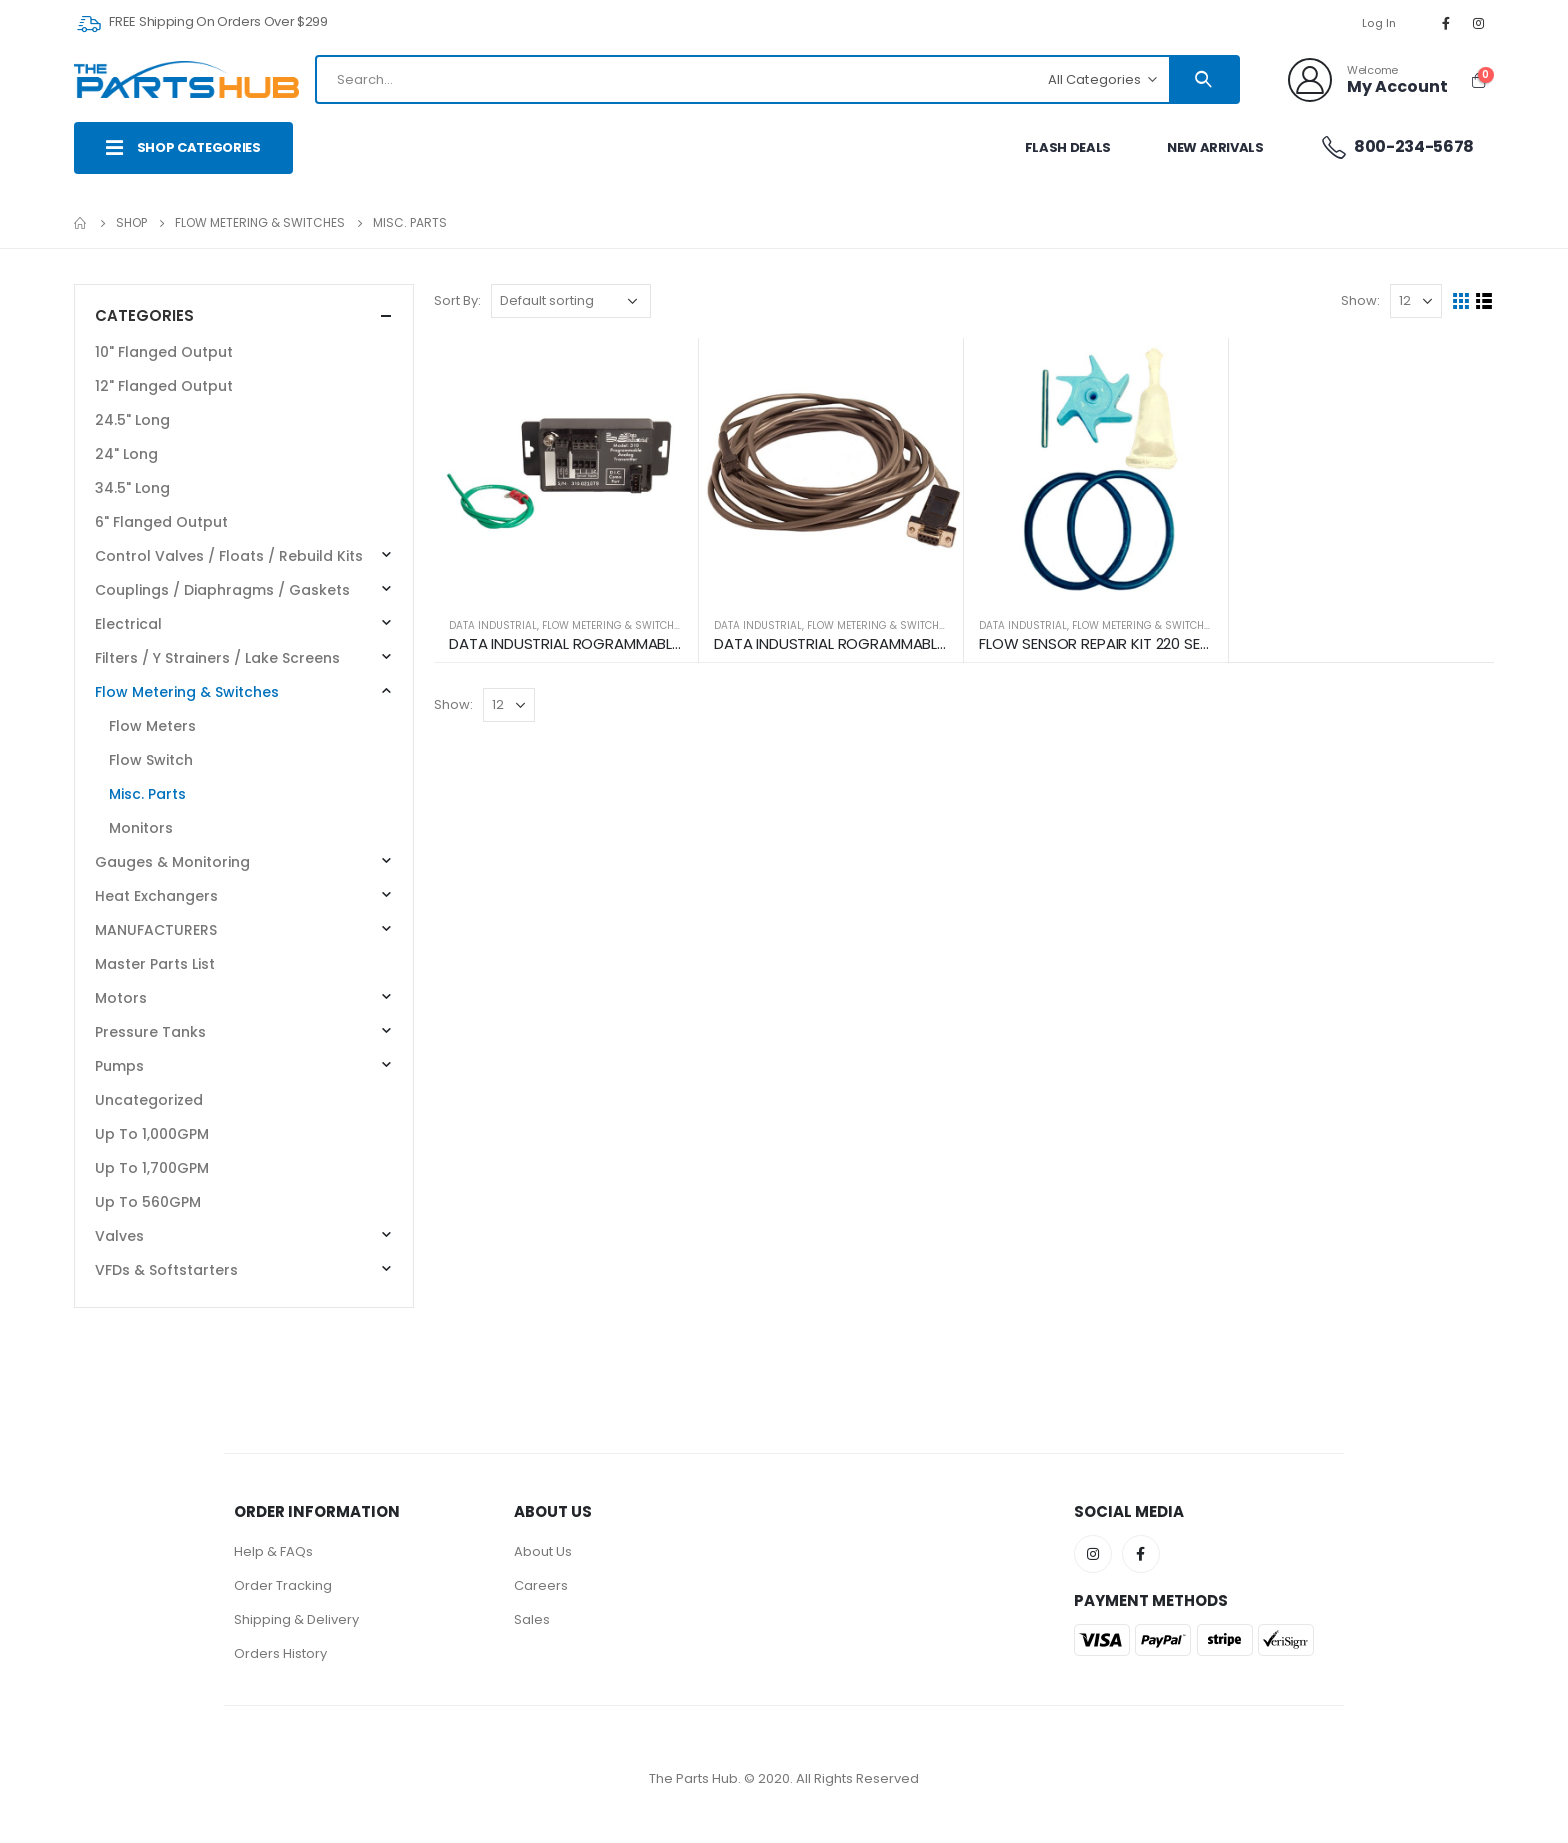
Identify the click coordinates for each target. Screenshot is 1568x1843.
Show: (1360, 300)
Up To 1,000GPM (152, 1134)
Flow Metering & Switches (614, 625)
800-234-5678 (1397, 146)
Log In (1379, 23)
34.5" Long (132, 488)
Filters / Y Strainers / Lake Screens (217, 658)
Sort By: (457, 300)
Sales (532, 1619)
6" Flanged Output (161, 522)
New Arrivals (1215, 147)
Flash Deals (1068, 147)
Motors (121, 998)
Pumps (119, 1066)
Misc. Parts (147, 794)
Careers (541, 1585)
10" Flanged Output (164, 352)
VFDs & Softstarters (166, 1270)
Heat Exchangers (156, 896)
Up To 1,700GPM (152, 1168)
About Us (543, 1551)
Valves (119, 1236)
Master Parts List (155, 964)
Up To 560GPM (148, 1202)
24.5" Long (132, 420)
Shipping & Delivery (296, 1619)
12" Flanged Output (164, 386)
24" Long (126, 454)
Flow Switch (151, 760)
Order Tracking (283, 1585)
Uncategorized (149, 1100)
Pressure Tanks (150, 1032)
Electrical (128, 624)
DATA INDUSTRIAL (493, 625)
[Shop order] (571, 301)
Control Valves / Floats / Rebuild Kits (229, 556)
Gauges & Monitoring (172, 862)
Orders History (280, 1653)
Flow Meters (152, 726)
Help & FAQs (273, 1551)
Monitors (141, 828)
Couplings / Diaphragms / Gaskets (222, 590)
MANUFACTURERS (156, 930)
